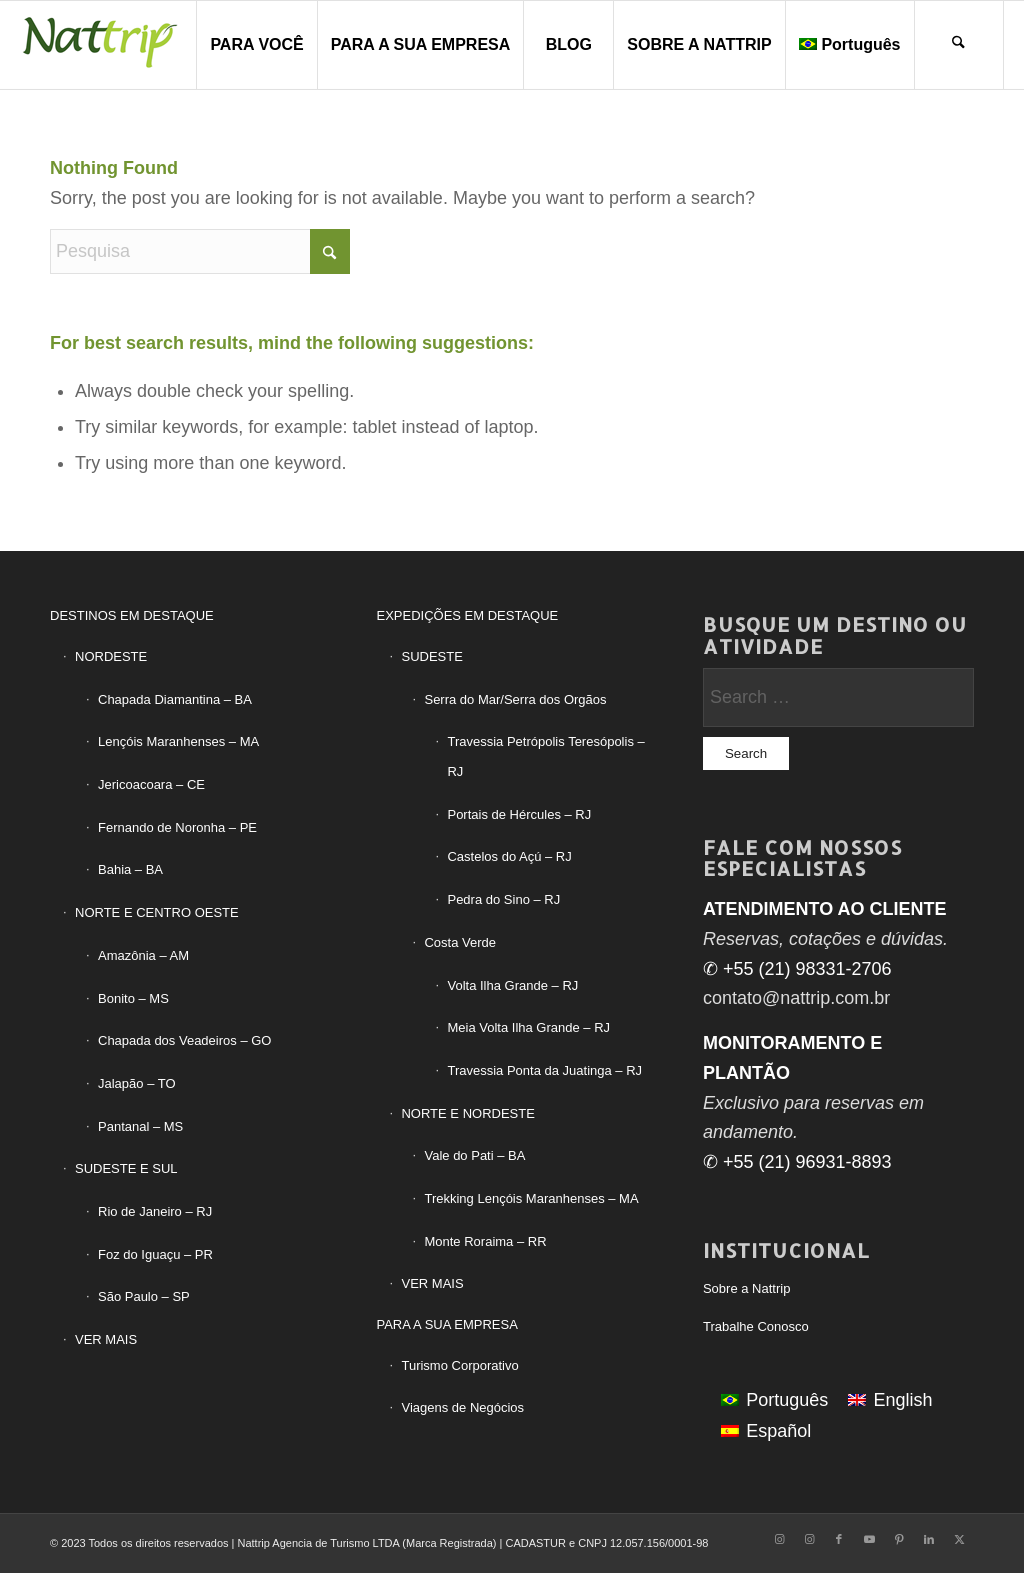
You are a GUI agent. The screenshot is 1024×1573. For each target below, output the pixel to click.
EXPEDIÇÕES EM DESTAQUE (467, 615)
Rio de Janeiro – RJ (155, 1211)
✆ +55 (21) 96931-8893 (797, 1162)
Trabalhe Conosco (756, 1326)
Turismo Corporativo (459, 1365)
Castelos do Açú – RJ (509, 856)
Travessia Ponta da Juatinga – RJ (544, 1070)
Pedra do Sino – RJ (503, 899)
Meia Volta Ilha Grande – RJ (528, 1027)
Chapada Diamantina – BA (175, 699)
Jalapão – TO (137, 1083)
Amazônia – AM (143, 955)
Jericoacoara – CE (151, 784)
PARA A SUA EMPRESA (446, 1324)
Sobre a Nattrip (746, 1288)
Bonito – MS (133, 998)
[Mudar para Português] (774, 1400)
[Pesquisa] (959, 45)
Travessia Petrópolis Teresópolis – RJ (545, 756)
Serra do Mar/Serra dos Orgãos (515, 699)
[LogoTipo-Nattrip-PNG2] (100, 45)
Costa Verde (460, 942)
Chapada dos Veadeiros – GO (184, 1040)
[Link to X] (959, 1539)
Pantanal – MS (140, 1126)
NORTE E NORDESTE (467, 1113)
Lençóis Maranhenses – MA (178, 741)
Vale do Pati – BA (474, 1155)
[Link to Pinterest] (899, 1539)
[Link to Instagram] (779, 1539)
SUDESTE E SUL (126, 1168)
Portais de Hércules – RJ (519, 814)
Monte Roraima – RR (485, 1241)
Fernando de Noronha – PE (177, 827)
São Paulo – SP (144, 1296)
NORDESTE (111, 656)
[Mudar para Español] (766, 1430)
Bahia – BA (130, 869)
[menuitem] (256, 45)
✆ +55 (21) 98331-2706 (797, 969)
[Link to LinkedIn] (929, 1539)
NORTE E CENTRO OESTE (157, 912)
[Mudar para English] (890, 1400)
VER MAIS (106, 1339)
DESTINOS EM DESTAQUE (132, 615)
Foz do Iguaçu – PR (155, 1254)
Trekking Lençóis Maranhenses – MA (531, 1198)
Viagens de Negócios (462, 1407)
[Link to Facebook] (839, 1539)
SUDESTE (431, 656)
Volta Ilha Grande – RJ (512, 985)
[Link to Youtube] (869, 1539)
